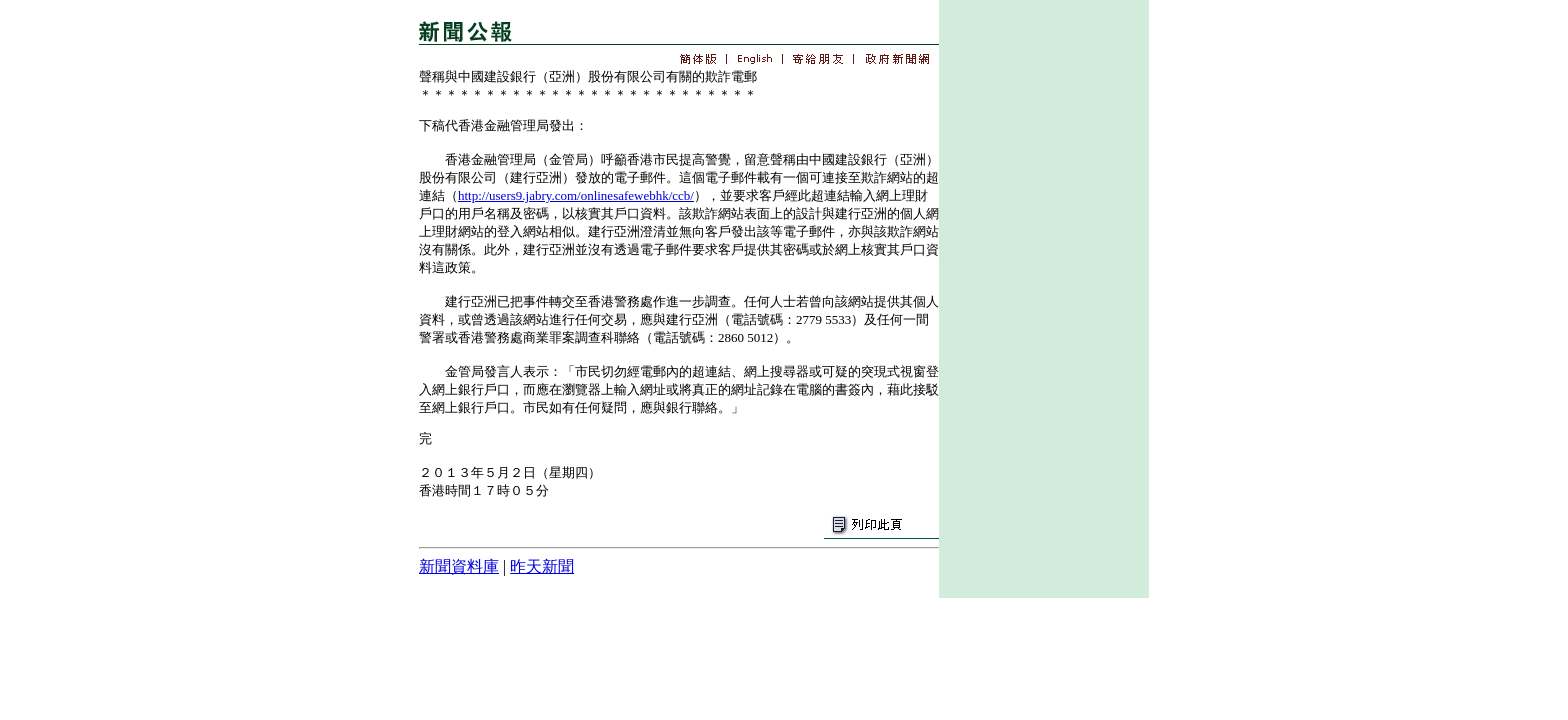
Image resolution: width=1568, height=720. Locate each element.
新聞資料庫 (459, 566)
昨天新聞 (542, 566)
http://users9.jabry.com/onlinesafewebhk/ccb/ (576, 195)
